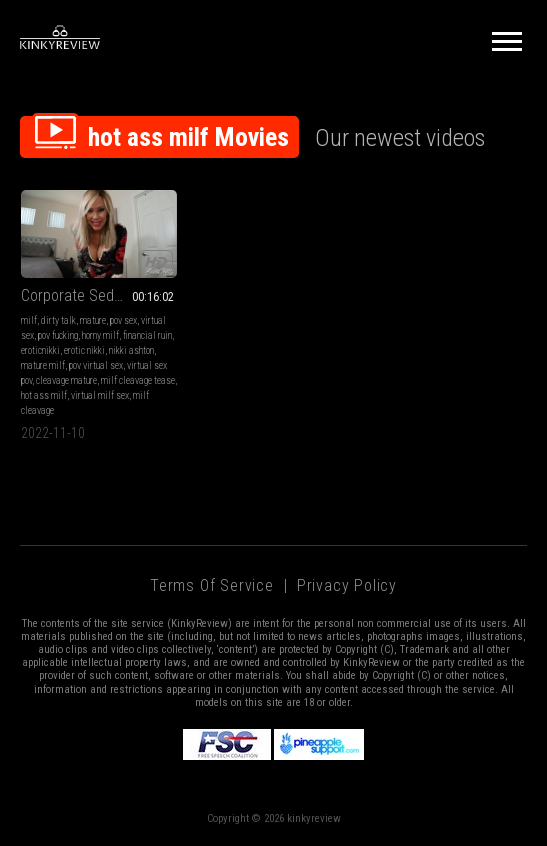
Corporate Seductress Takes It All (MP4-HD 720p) (97, 293)
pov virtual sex (96, 363)
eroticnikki (40, 348)
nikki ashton (131, 348)
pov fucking (58, 333)
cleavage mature (66, 378)
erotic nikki (84, 348)
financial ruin (147, 333)
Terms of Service (212, 583)
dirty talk (58, 318)
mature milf (43, 363)
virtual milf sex (125, 393)
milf (29, 318)
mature (93, 318)
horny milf (100, 333)
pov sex (123, 318)
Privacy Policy (347, 583)
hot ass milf (69, 393)
